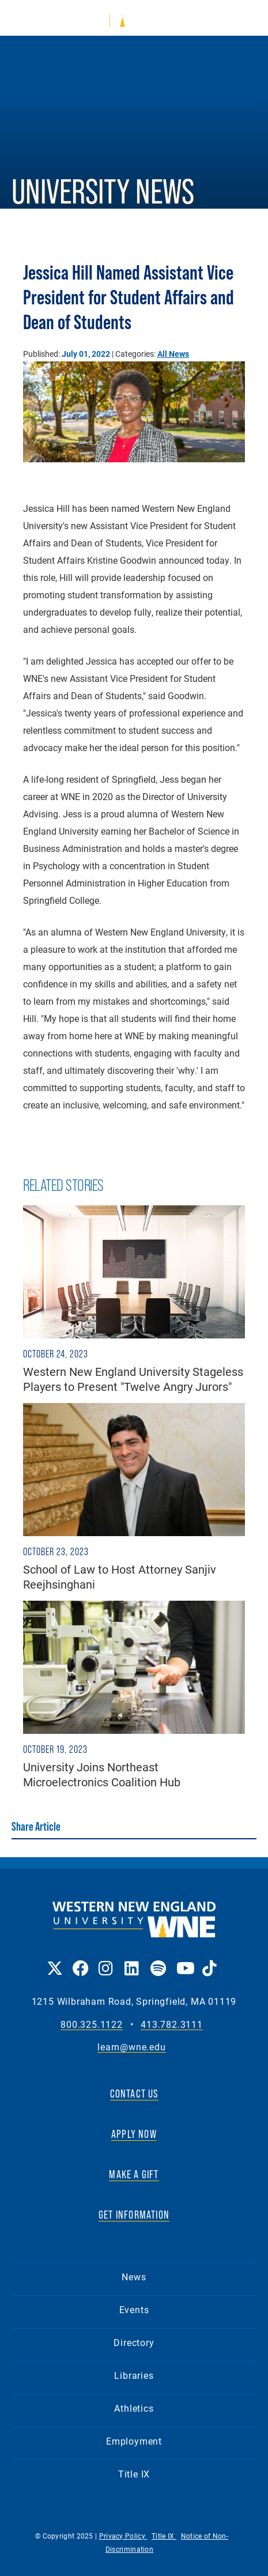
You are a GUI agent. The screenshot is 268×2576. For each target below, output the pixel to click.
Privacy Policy (123, 2535)
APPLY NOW (134, 2134)
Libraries (133, 2375)
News (134, 2276)
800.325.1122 (92, 2024)
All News (173, 353)
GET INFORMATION (134, 2214)
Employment (134, 2441)
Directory (134, 2342)
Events (134, 2309)
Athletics (133, 2408)
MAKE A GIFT (133, 2174)
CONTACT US (134, 2093)
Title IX (134, 2474)
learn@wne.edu (131, 2047)
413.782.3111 (172, 2024)
